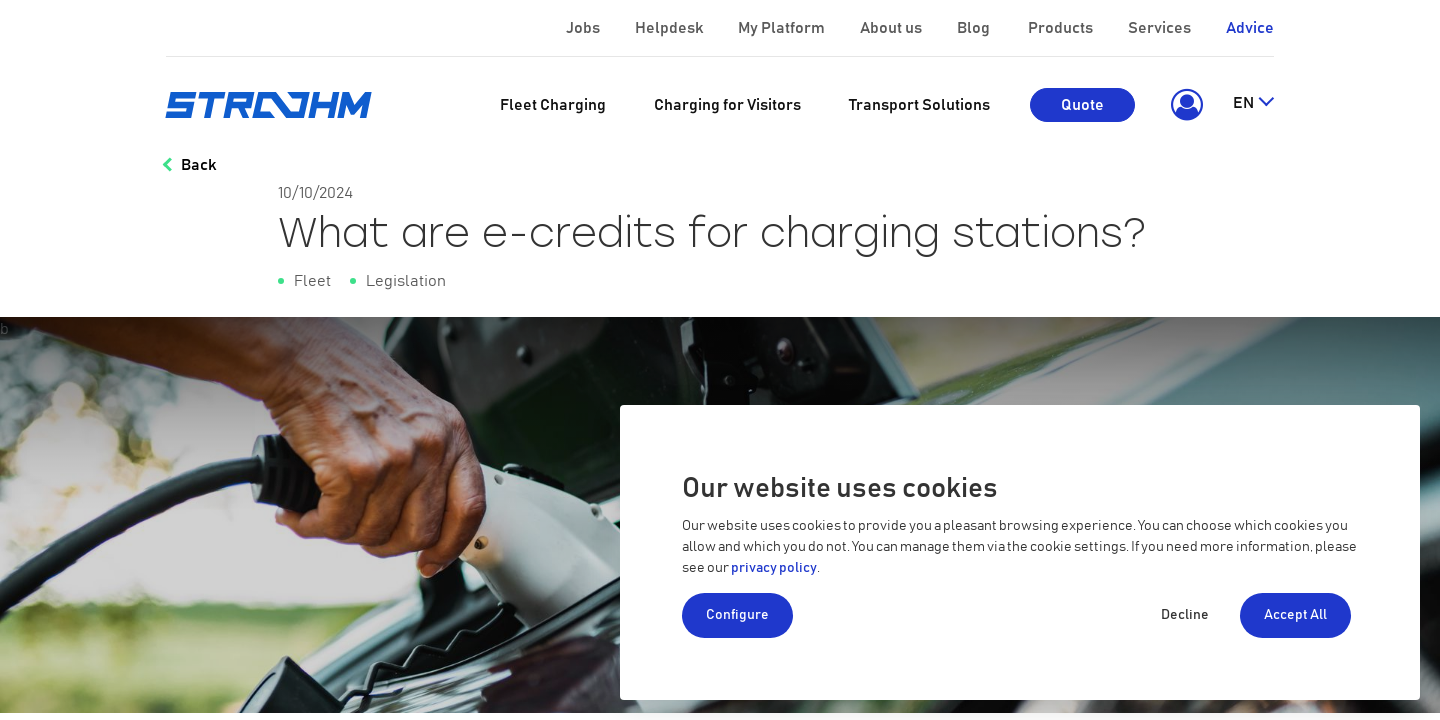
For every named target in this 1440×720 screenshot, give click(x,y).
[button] (1183, 105)
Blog (975, 28)
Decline (1185, 615)
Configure (737, 615)
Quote (1082, 105)
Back (198, 165)
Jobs (584, 28)
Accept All (1295, 615)
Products (1062, 28)
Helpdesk (670, 28)
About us (892, 28)
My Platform (781, 28)
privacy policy (774, 568)
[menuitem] (553, 105)
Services (1161, 28)
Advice (1250, 28)
